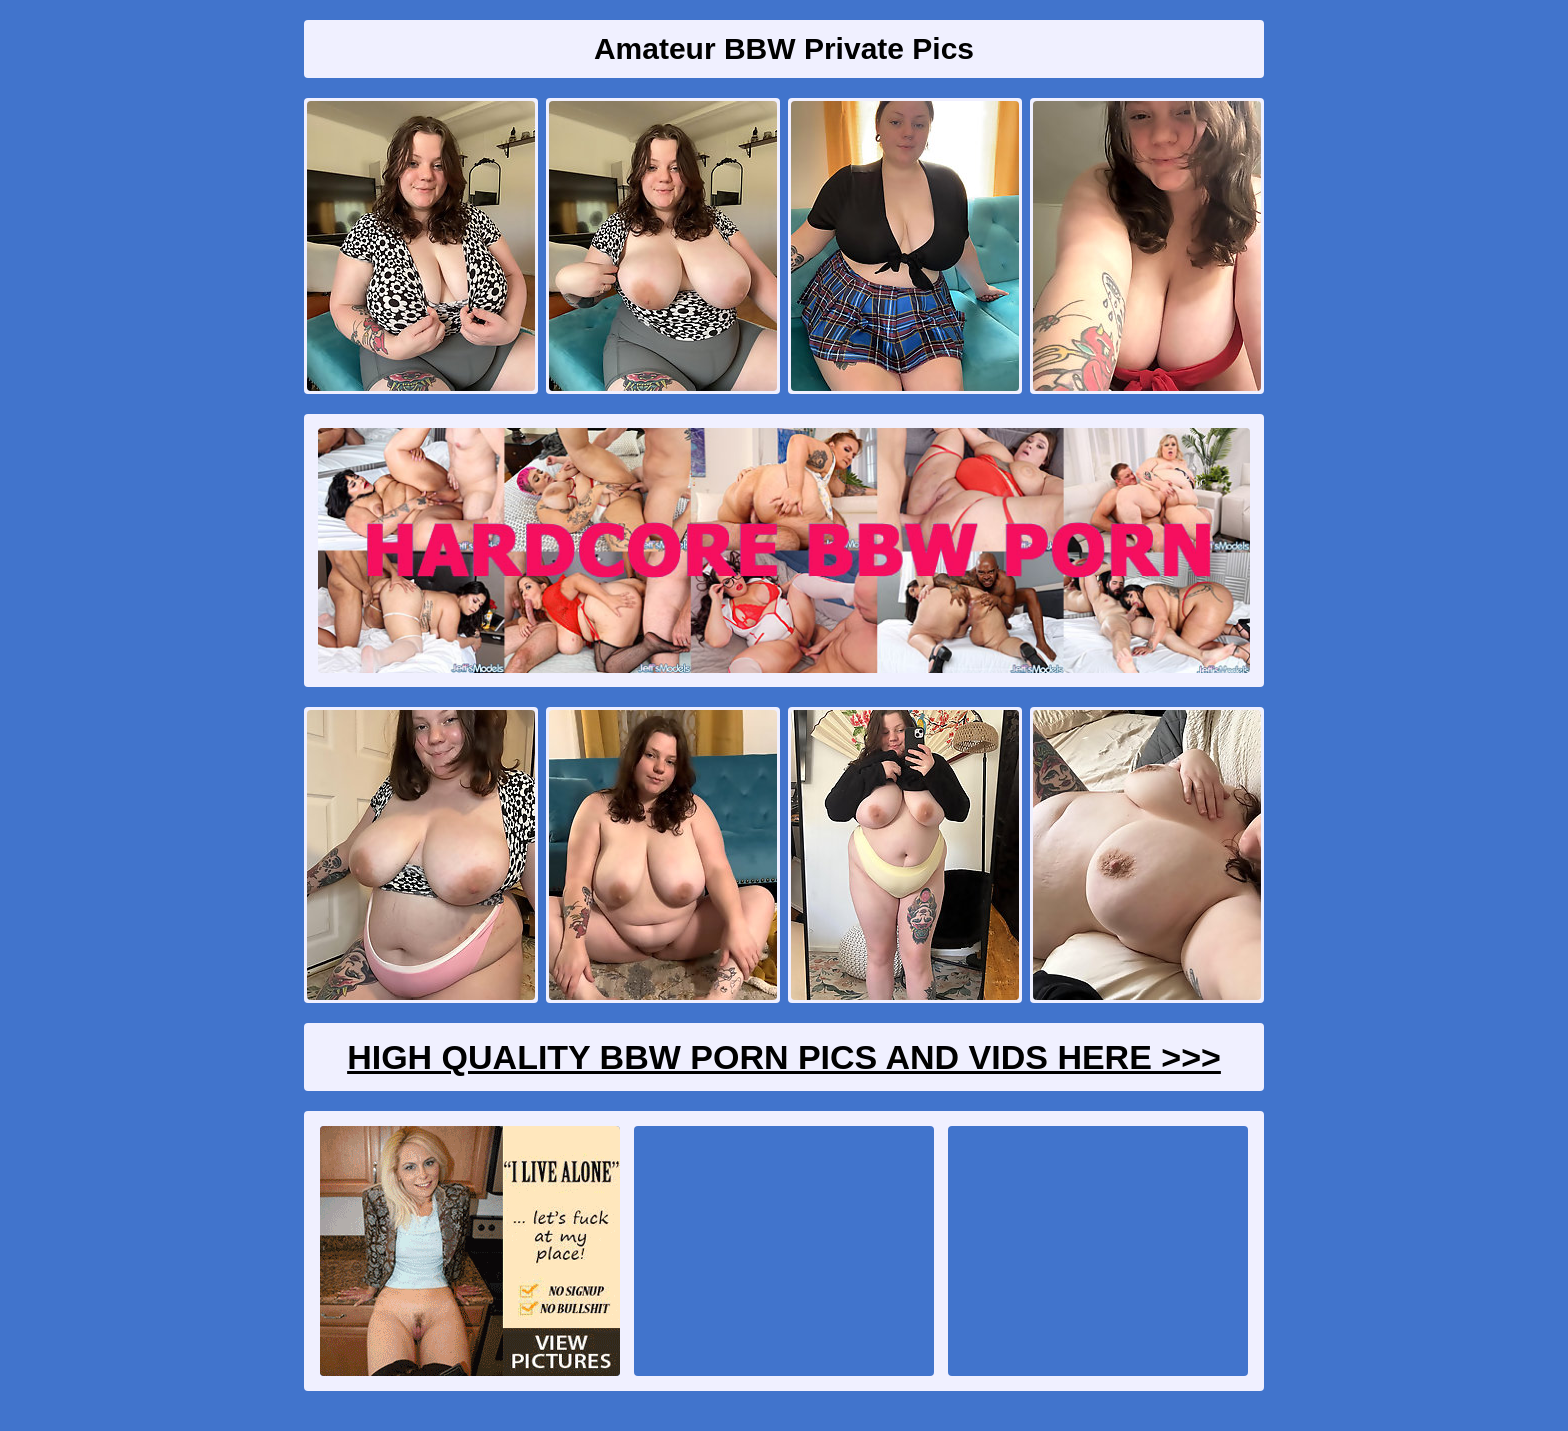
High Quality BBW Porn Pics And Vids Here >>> (784, 1057)
